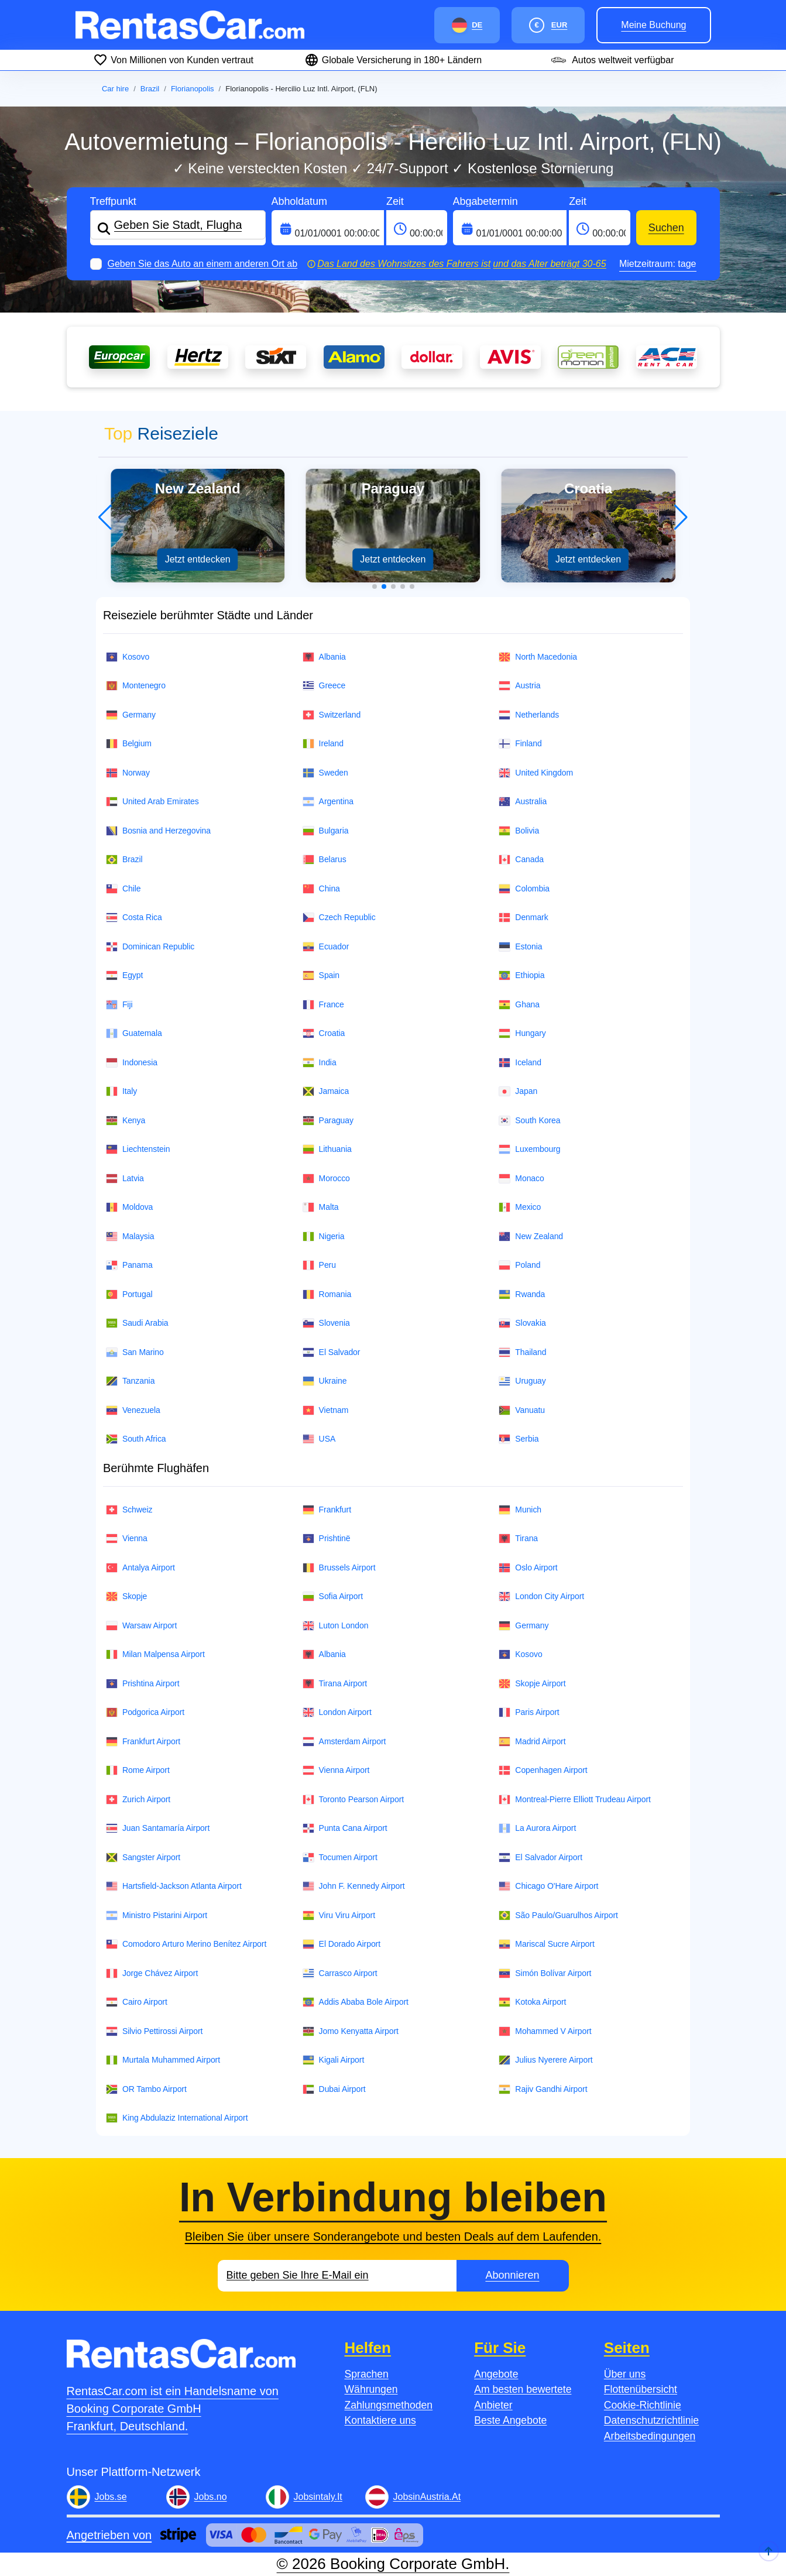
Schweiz (129, 1510)
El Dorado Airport (341, 1944)
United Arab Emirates (152, 802)
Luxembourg (529, 1149)
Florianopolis (192, 88)
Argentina (328, 802)
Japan (518, 1091)
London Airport (337, 1712)
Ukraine (325, 1381)
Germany (131, 715)
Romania (327, 1294)
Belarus (324, 860)
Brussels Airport (339, 1568)
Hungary (522, 1033)
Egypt (124, 975)
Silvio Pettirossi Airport (154, 2031)
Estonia (520, 947)
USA (319, 1439)
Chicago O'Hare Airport (548, 1886)
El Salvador (332, 1352)
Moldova (129, 1207)
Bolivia (519, 831)
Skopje (126, 1596)
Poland (519, 1265)
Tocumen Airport (340, 1857)
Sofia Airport (333, 1596)
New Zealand (531, 1236)
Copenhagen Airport (543, 1770)
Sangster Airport (143, 1857)
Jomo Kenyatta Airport (351, 2031)
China (321, 889)
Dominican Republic (150, 947)
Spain (321, 975)
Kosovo (127, 657)
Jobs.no (210, 2497)
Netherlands (529, 715)
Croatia (324, 1033)
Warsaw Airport (141, 1626)
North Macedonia (538, 657)
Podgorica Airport (145, 1712)
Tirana (518, 1538)
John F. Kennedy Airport (354, 1886)
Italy (121, 1091)
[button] (374, 586)
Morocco (326, 1179)
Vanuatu (522, 1410)
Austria (519, 686)
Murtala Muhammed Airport (163, 2060)
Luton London (336, 1626)
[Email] (337, 2276)
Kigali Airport (334, 2060)
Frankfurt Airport (143, 1742)
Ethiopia (521, 975)
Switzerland (332, 715)
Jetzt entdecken (198, 559)
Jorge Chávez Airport (152, 1973)
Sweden (325, 773)
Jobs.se (111, 2497)
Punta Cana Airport (345, 1828)
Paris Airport (529, 1712)
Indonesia (131, 1063)
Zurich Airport (138, 1800)
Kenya (125, 1121)
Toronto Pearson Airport (353, 1800)
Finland (520, 744)
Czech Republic (339, 917)
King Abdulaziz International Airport (177, 2118)
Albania (324, 657)
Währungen (371, 2389)
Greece (324, 686)
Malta (321, 1207)
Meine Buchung (653, 25)
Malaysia (130, 1236)
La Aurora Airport (537, 1828)
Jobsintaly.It (318, 2497)
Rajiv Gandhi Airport (543, 2089)
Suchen (666, 228)
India (320, 1063)
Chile (123, 889)
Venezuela (133, 1410)
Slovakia (522, 1323)
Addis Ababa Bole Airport (356, 2002)
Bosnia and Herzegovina (158, 831)
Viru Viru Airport (339, 1915)
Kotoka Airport (532, 2002)
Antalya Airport (140, 1568)
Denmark (523, 917)
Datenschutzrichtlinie (651, 2420)
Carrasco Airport (340, 1973)
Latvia (125, 1179)
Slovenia (326, 1323)
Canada (521, 860)
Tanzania (130, 1381)
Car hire (115, 88)
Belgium (129, 744)
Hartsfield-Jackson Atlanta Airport (174, 1886)
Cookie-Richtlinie (642, 2405)
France (323, 1005)
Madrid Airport (532, 1742)
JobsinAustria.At (427, 2497)
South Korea (529, 1121)
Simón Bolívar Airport (545, 1973)
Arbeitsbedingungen (650, 2436)
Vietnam (326, 1410)
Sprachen (367, 2374)
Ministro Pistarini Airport (156, 1915)
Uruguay (522, 1381)
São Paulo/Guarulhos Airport (558, 1915)
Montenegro (136, 686)
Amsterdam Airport (344, 1742)
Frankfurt (327, 1510)
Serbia (518, 1439)
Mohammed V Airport (545, 2031)
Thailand (522, 1352)
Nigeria (324, 1236)
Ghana (519, 1005)
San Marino (135, 1352)
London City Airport (541, 1596)
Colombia (524, 889)
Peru (319, 1265)
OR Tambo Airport (146, 2089)
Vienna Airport (336, 1770)
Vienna (126, 1538)
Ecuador (326, 947)
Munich (520, 1510)
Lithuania (327, 1149)
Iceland (520, 1063)
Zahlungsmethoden (389, 2405)
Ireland (323, 744)
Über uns (625, 2374)
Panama (129, 1265)
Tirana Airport (335, 1684)
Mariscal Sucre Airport (546, 1944)
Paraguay (328, 1121)
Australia (523, 802)
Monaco (521, 1179)
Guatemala (134, 1033)
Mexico (520, 1207)
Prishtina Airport (143, 1684)
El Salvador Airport (540, 1857)
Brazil (150, 88)
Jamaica (326, 1091)
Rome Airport (138, 1770)
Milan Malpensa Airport (155, 1654)
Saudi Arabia (137, 1323)
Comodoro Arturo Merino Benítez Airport (186, 1944)
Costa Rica (134, 917)
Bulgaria (326, 831)
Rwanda (522, 1294)
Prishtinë (327, 1538)
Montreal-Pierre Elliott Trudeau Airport (574, 1800)
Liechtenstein (138, 1149)
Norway (128, 773)
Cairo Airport (136, 2002)
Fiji (119, 1005)
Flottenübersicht (640, 2389)
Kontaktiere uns (380, 2420)
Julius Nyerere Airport (545, 2060)
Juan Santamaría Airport (158, 1828)
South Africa (136, 1439)
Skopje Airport (532, 1684)
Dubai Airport (334, 2089)
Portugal (129, 1294)
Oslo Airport (528, 1568)
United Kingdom (536, 773)
